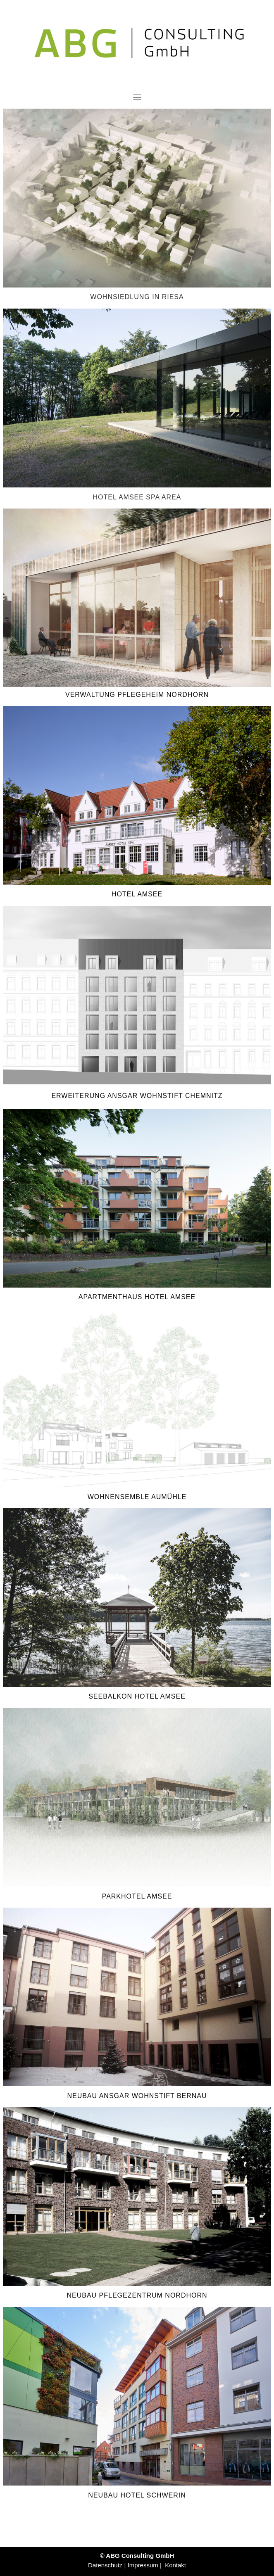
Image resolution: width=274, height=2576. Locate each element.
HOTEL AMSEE (137, 894)
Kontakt (175, 2565)
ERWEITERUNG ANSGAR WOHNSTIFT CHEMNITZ (136, 1095)
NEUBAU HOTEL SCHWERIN (137, 2495)
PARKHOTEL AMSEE (137, 1896)
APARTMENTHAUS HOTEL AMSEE (137, 1296)
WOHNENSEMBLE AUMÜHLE (137, 1496)
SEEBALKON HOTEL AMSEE (137, 1696)
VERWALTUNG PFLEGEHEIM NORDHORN (137, 694)
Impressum (143, 2565)
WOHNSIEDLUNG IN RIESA (136, 296)
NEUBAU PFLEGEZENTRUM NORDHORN (137, 2295)
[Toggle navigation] (137, 97)
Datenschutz (105, 2565)
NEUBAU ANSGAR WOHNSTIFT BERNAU (137, 2095)
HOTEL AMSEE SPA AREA (137, 497)
